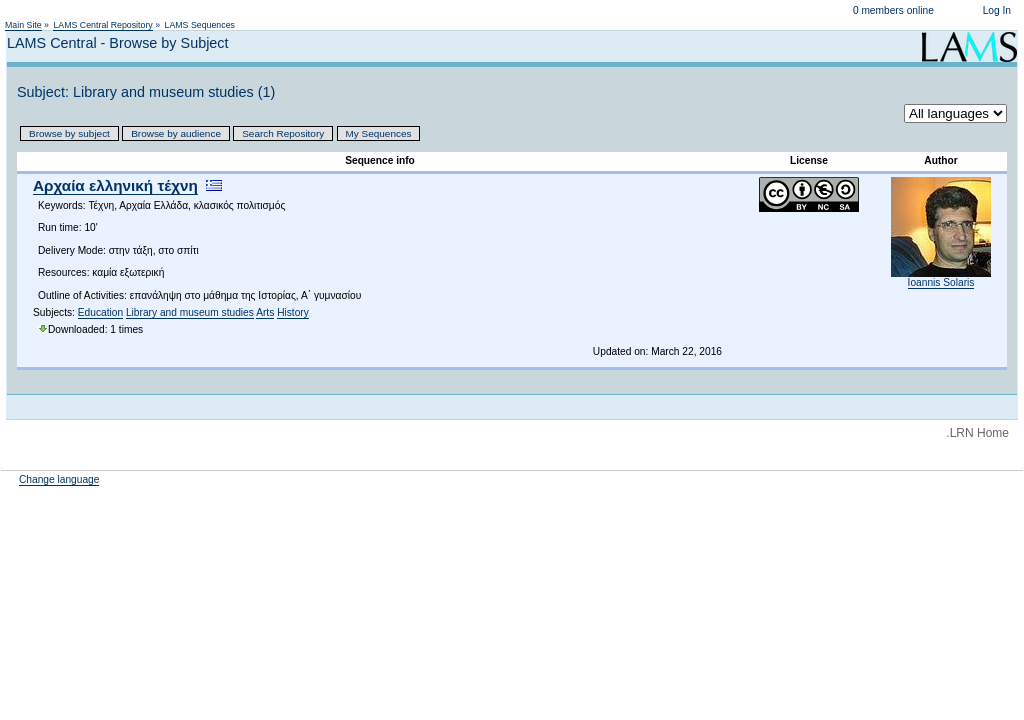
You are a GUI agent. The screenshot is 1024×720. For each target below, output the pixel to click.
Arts (265, 312)
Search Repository (283, 133)
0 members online (893, 10)
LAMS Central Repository (102, 25)
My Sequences (379, 133)
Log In (997, 10)
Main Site (23, 25)
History (293, 312)
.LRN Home (977, 433)
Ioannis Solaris (941, 282)
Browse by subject (69, 133)
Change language (59, 479)
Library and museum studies (190, 312)
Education (100, 312)
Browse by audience (176, 133)
